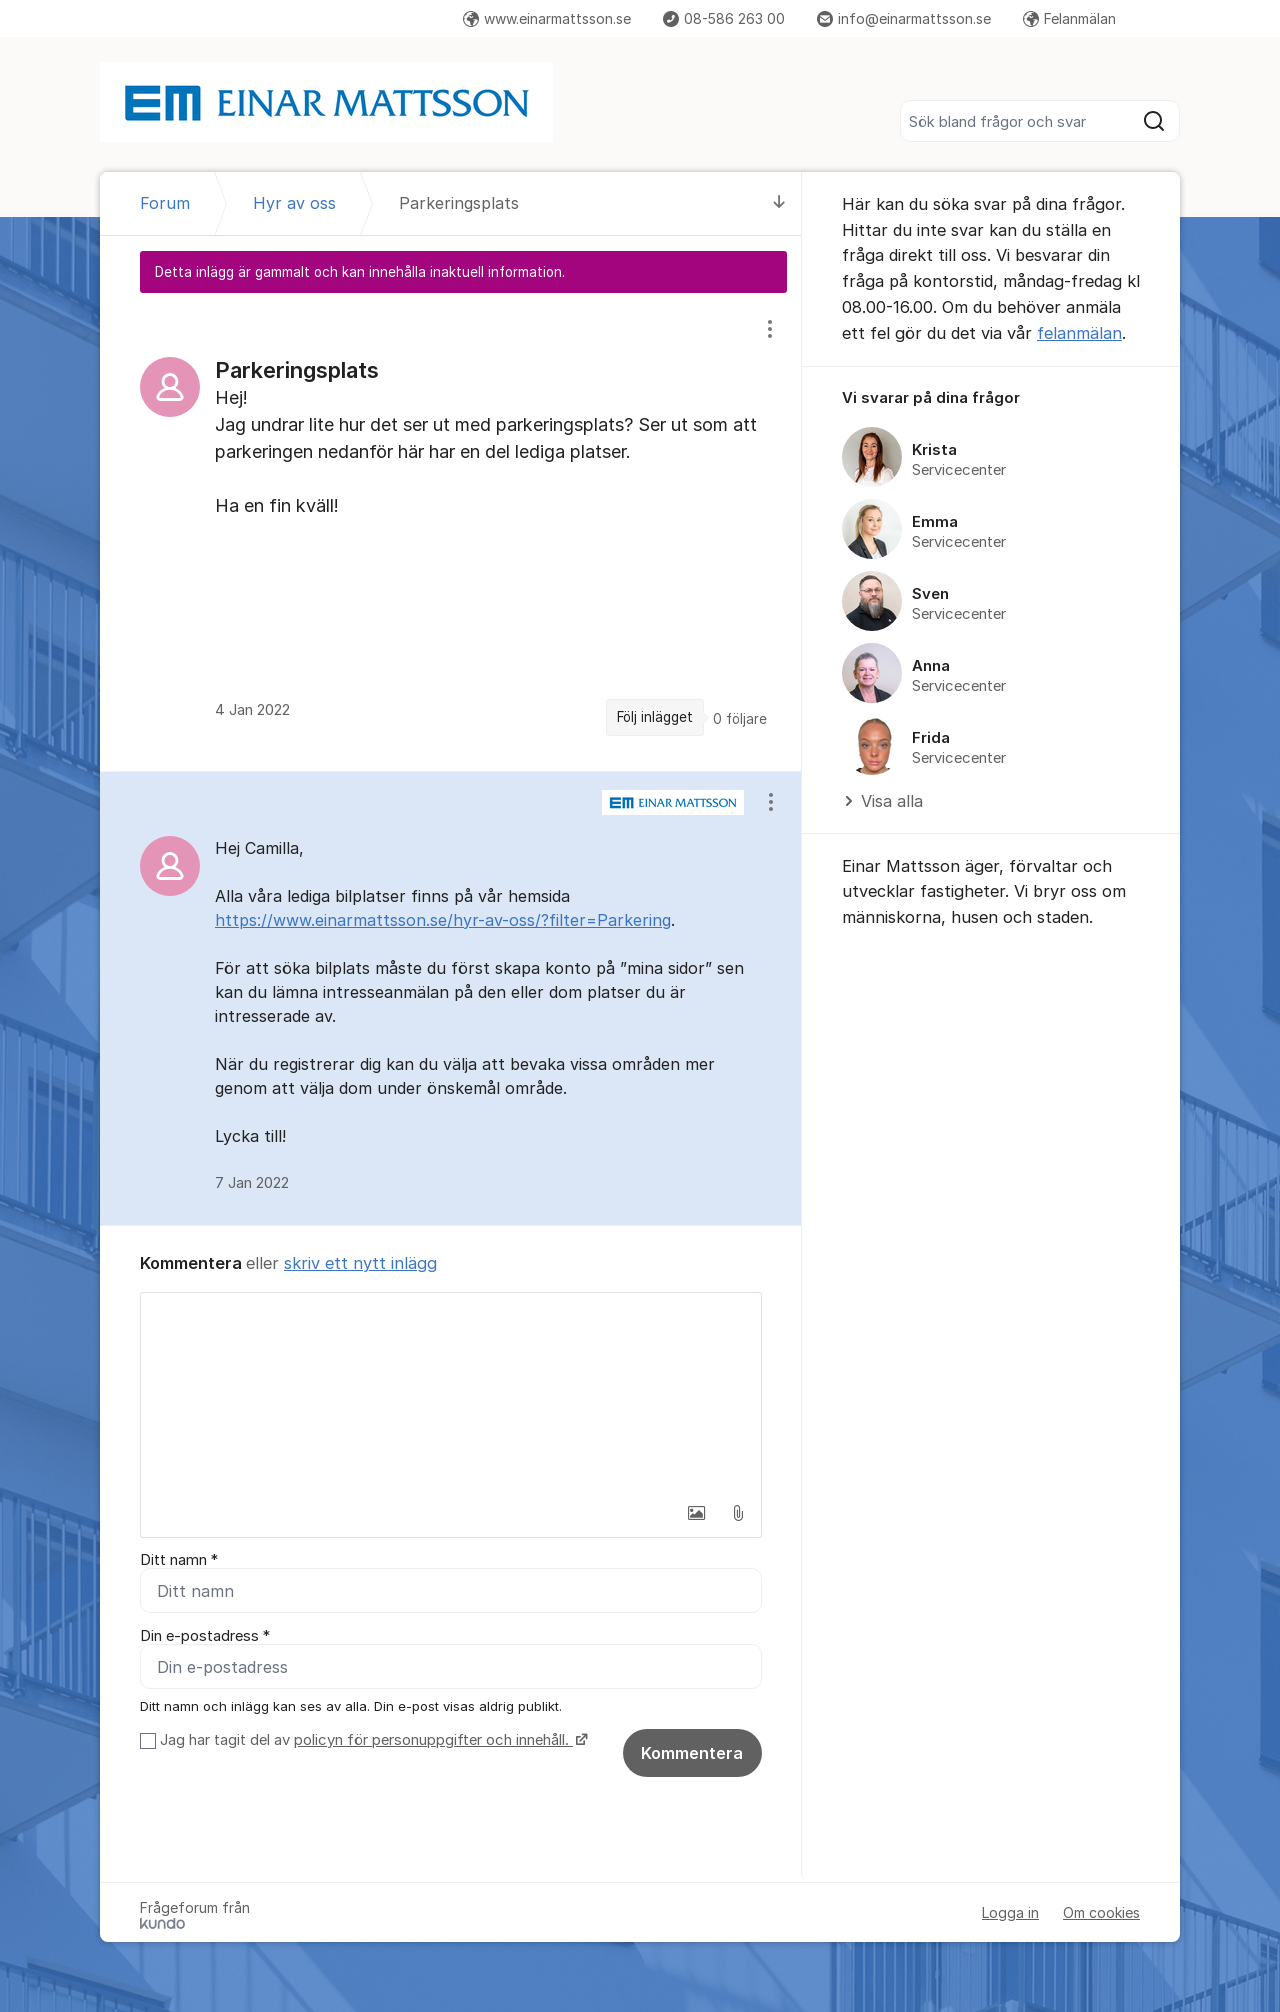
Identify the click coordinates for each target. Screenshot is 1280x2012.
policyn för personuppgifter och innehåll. (433, 1740)
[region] (451, 531)
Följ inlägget (655, 717)
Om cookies (1101, 1912)
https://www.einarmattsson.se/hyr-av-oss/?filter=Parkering (443, 920)
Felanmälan (1069, 18)
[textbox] (451, 1393)
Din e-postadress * (205, 1636)
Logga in (1010, 1912)
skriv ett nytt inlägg (360, 1263)
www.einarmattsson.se (547, 18)
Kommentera (692, 1753)
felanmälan (1079, 333)
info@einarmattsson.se (904, 18)
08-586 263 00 (724, 18)
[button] (696, 1513)
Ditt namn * (179, 1560)
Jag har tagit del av (371, 1740)
